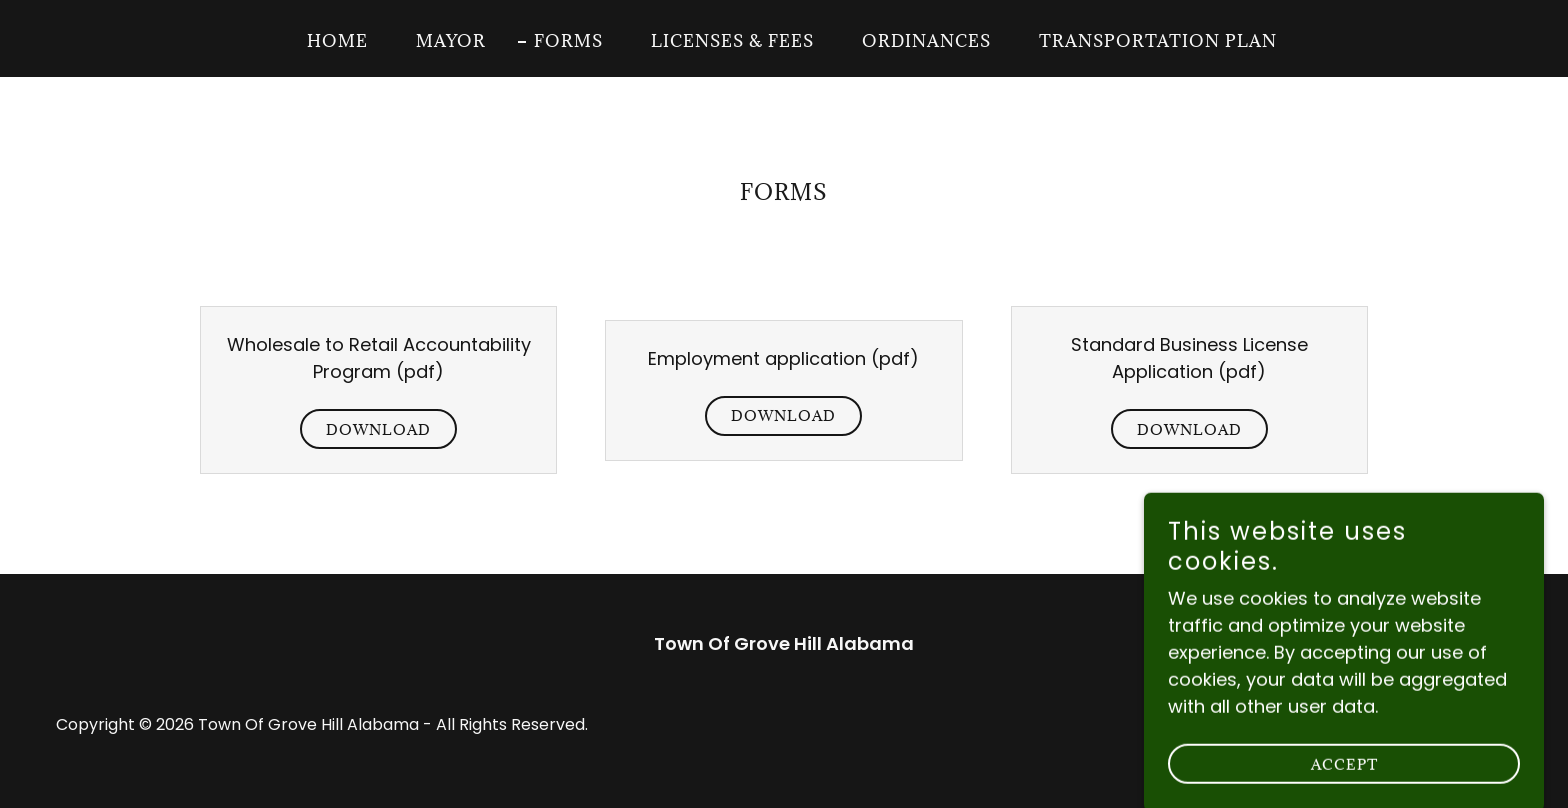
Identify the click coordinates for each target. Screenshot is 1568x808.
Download (378, 429)
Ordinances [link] (926, 41)
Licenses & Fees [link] (732, 41)
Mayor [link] (451, 41)
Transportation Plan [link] (1158, 41)
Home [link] (337, 41)
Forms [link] (568, 41)
